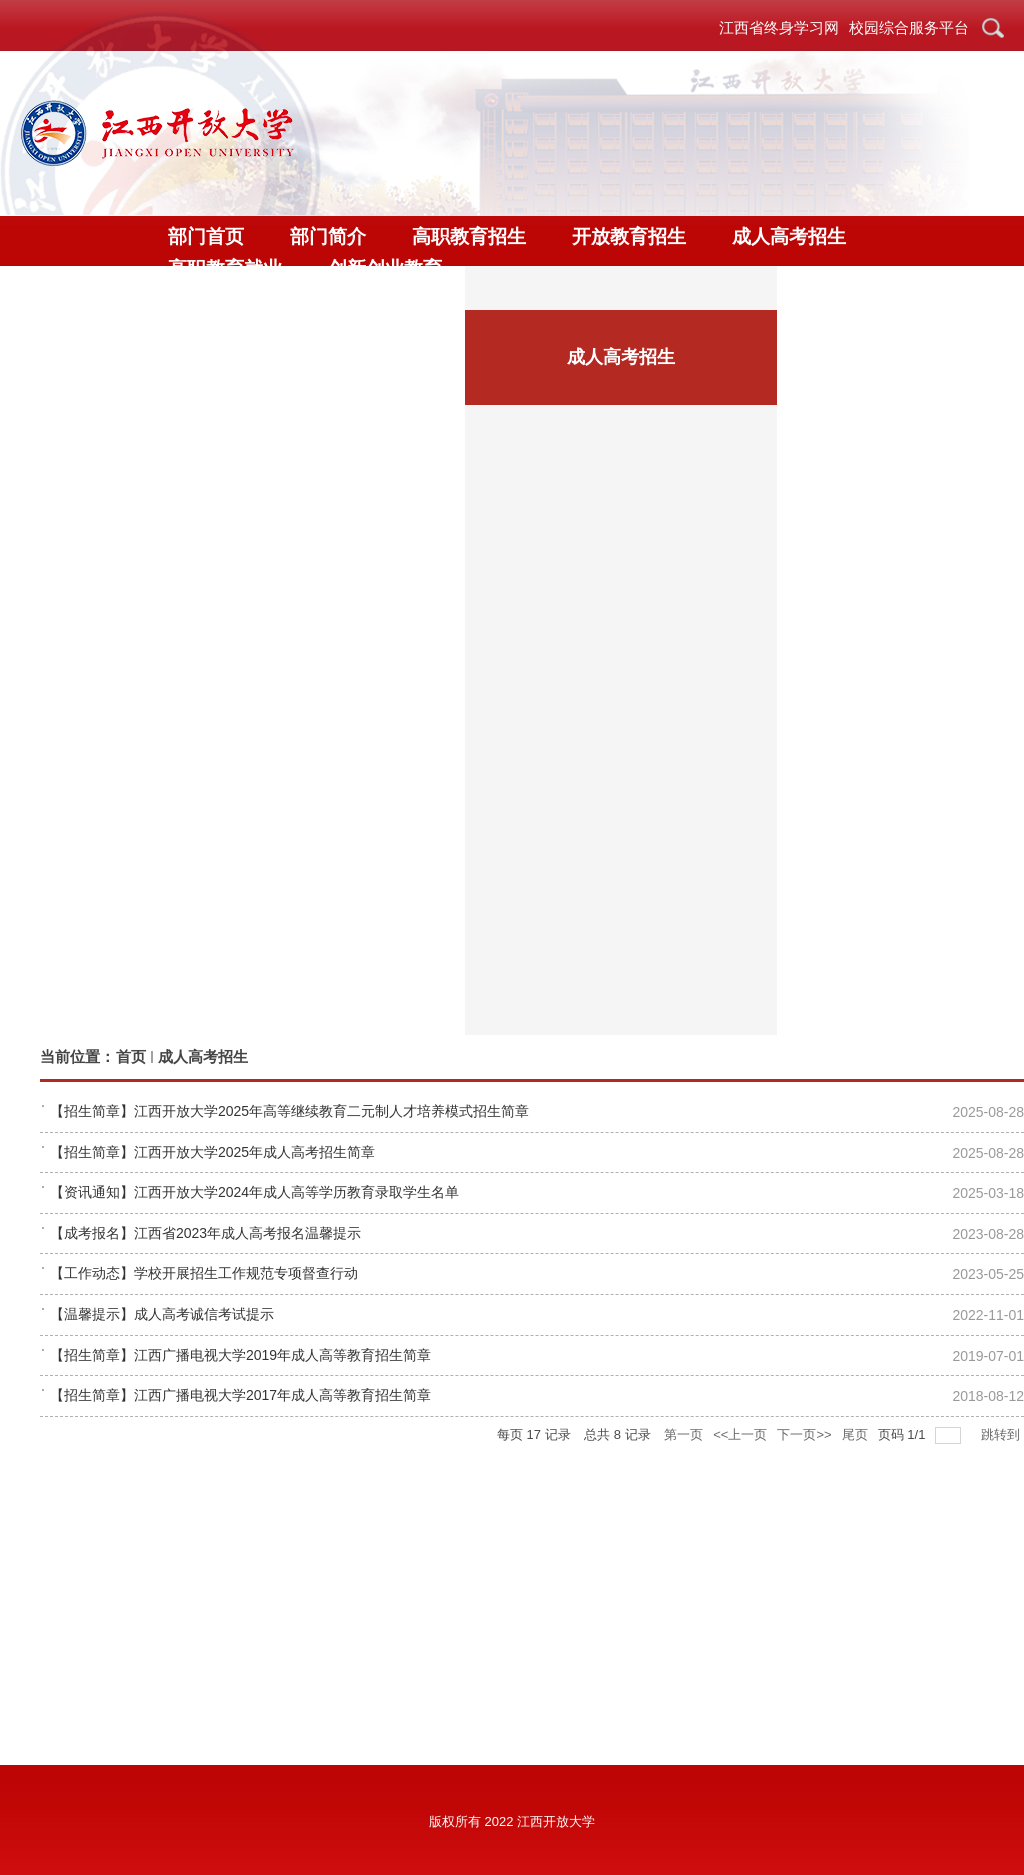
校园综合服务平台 (909, 27)
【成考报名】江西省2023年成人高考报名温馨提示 (205, 1233)
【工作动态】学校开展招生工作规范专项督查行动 (204, 1273)
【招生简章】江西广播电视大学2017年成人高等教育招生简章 (240, 1395)
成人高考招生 (203, 1056)
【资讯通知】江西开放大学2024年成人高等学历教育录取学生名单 (254, 1192)
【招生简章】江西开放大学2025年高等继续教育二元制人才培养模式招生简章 (289, 1111)
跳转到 (1002, 1434)
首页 (131, 1056)
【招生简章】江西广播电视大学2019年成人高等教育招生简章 (240, 1355)
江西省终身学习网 (779, 27)
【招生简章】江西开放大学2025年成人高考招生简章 (212, 1152)
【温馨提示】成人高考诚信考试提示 (162, 1314)
